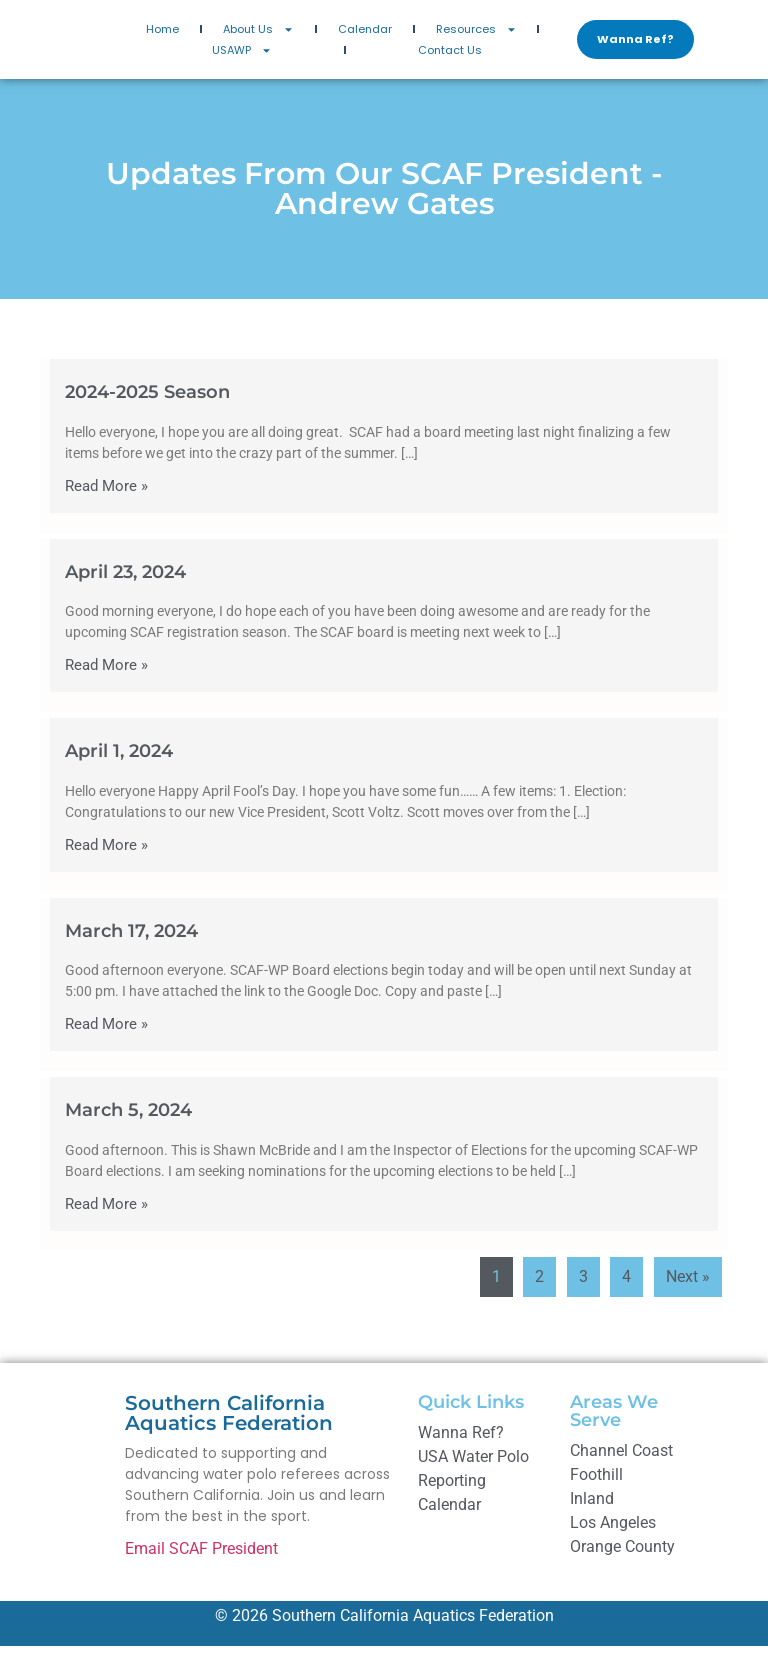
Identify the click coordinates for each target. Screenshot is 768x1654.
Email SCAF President (201, 1556)
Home (162, 33)
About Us (258, 33)
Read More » (106, 494)
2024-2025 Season (147, 400)
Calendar (365, 33)
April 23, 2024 (125, 580)
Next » (688, 1284)
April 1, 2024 (119, 759)
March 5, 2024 (128, 1119)
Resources (476, 33)
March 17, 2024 (131, 939)
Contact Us (450, 54)
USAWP (242, 54)
